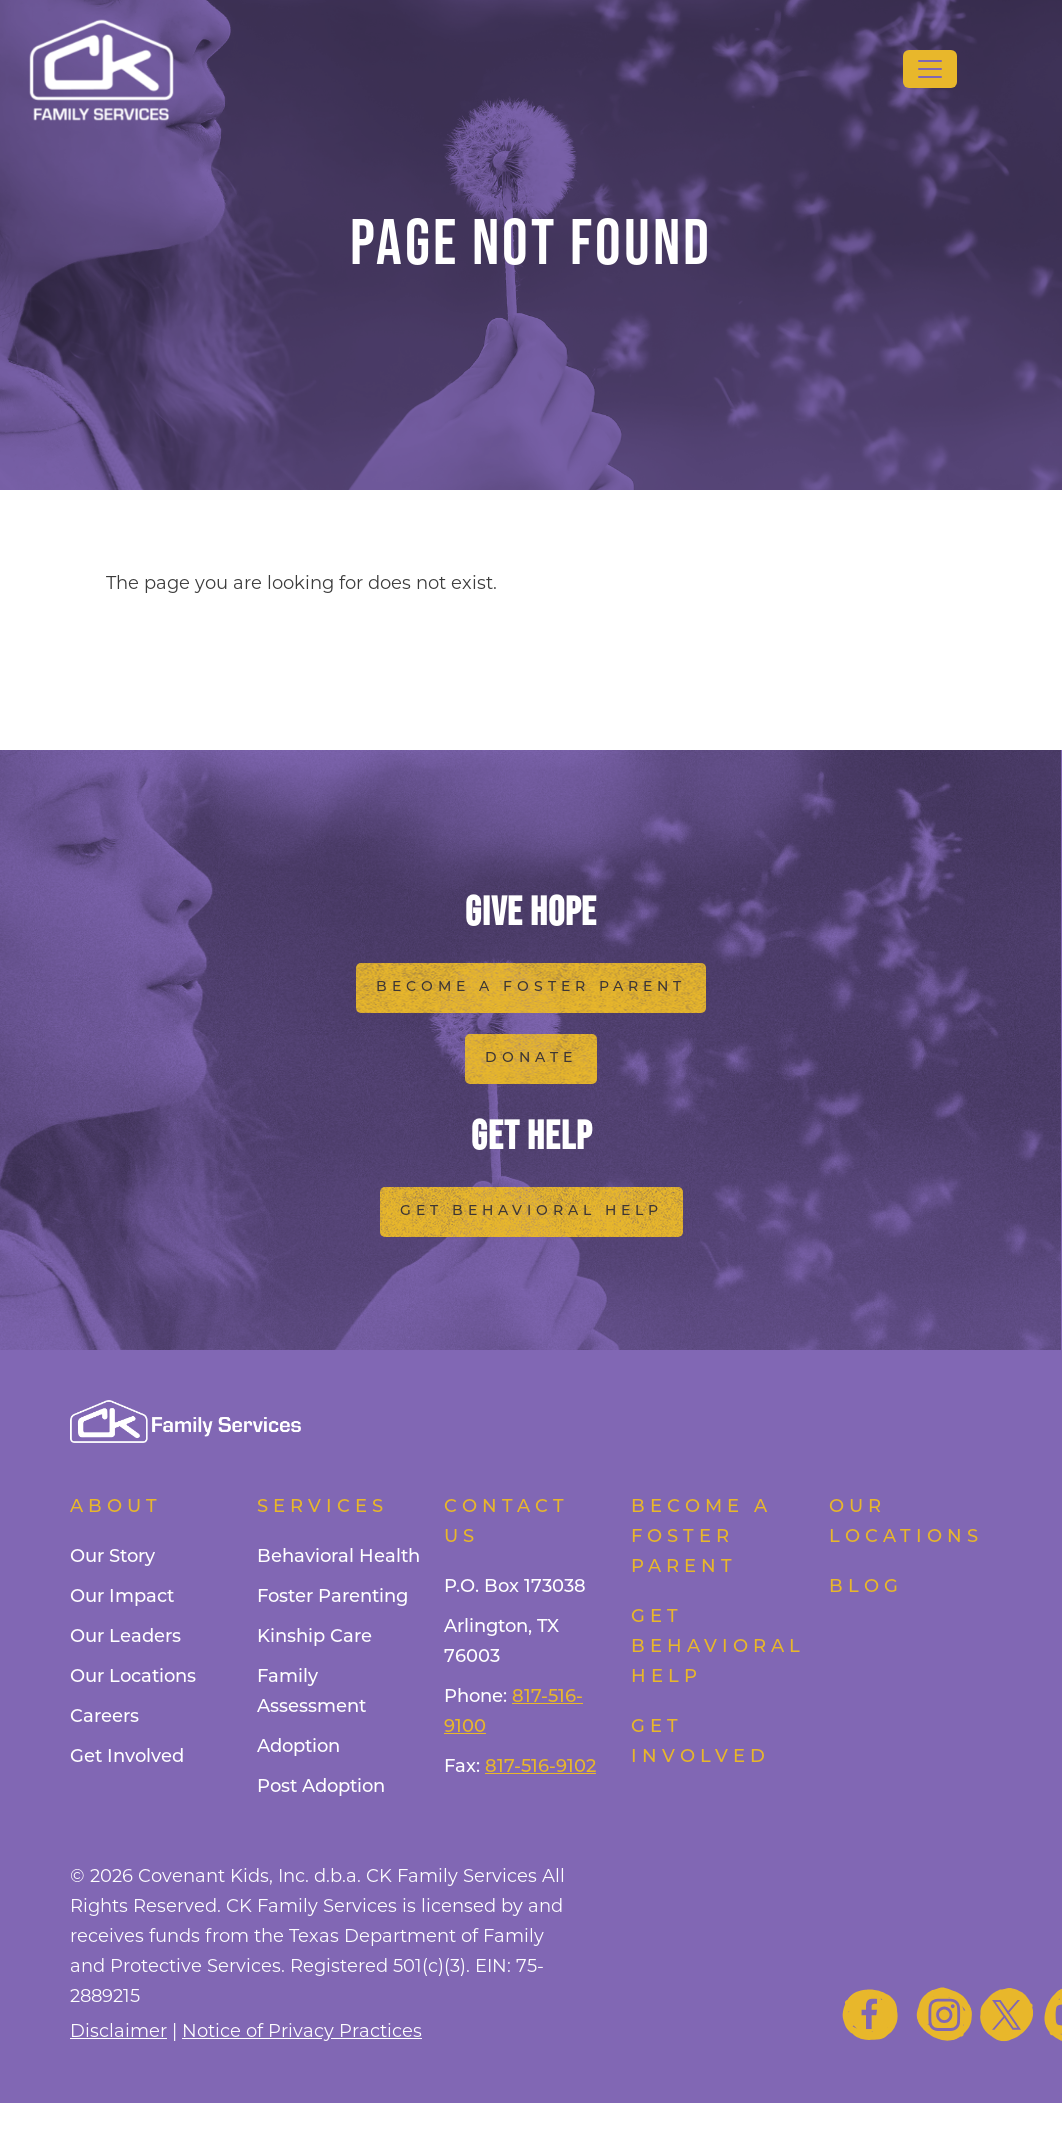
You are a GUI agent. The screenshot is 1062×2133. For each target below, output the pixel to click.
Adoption (298, 1747)
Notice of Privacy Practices (302, 2032)
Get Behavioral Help (531, 1211)
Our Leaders (125, 1637)
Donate (531, 1058)
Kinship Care (314, 1637)
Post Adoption (321, 1787)
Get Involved (127, 1757)
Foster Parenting (332, 1597)
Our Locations (133, 1677)
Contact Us (506, 1522)
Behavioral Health (338, 1557)
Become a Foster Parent (531, 987)
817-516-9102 (540, 1767)
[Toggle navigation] (930, 69)
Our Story (112, 1557)
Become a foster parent (701, 1537)
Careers (104, 1717)
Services (322, 1507)
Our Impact (122, 1597)
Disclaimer (118, 2032)
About (116, 1507)
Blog (866, 1587)
